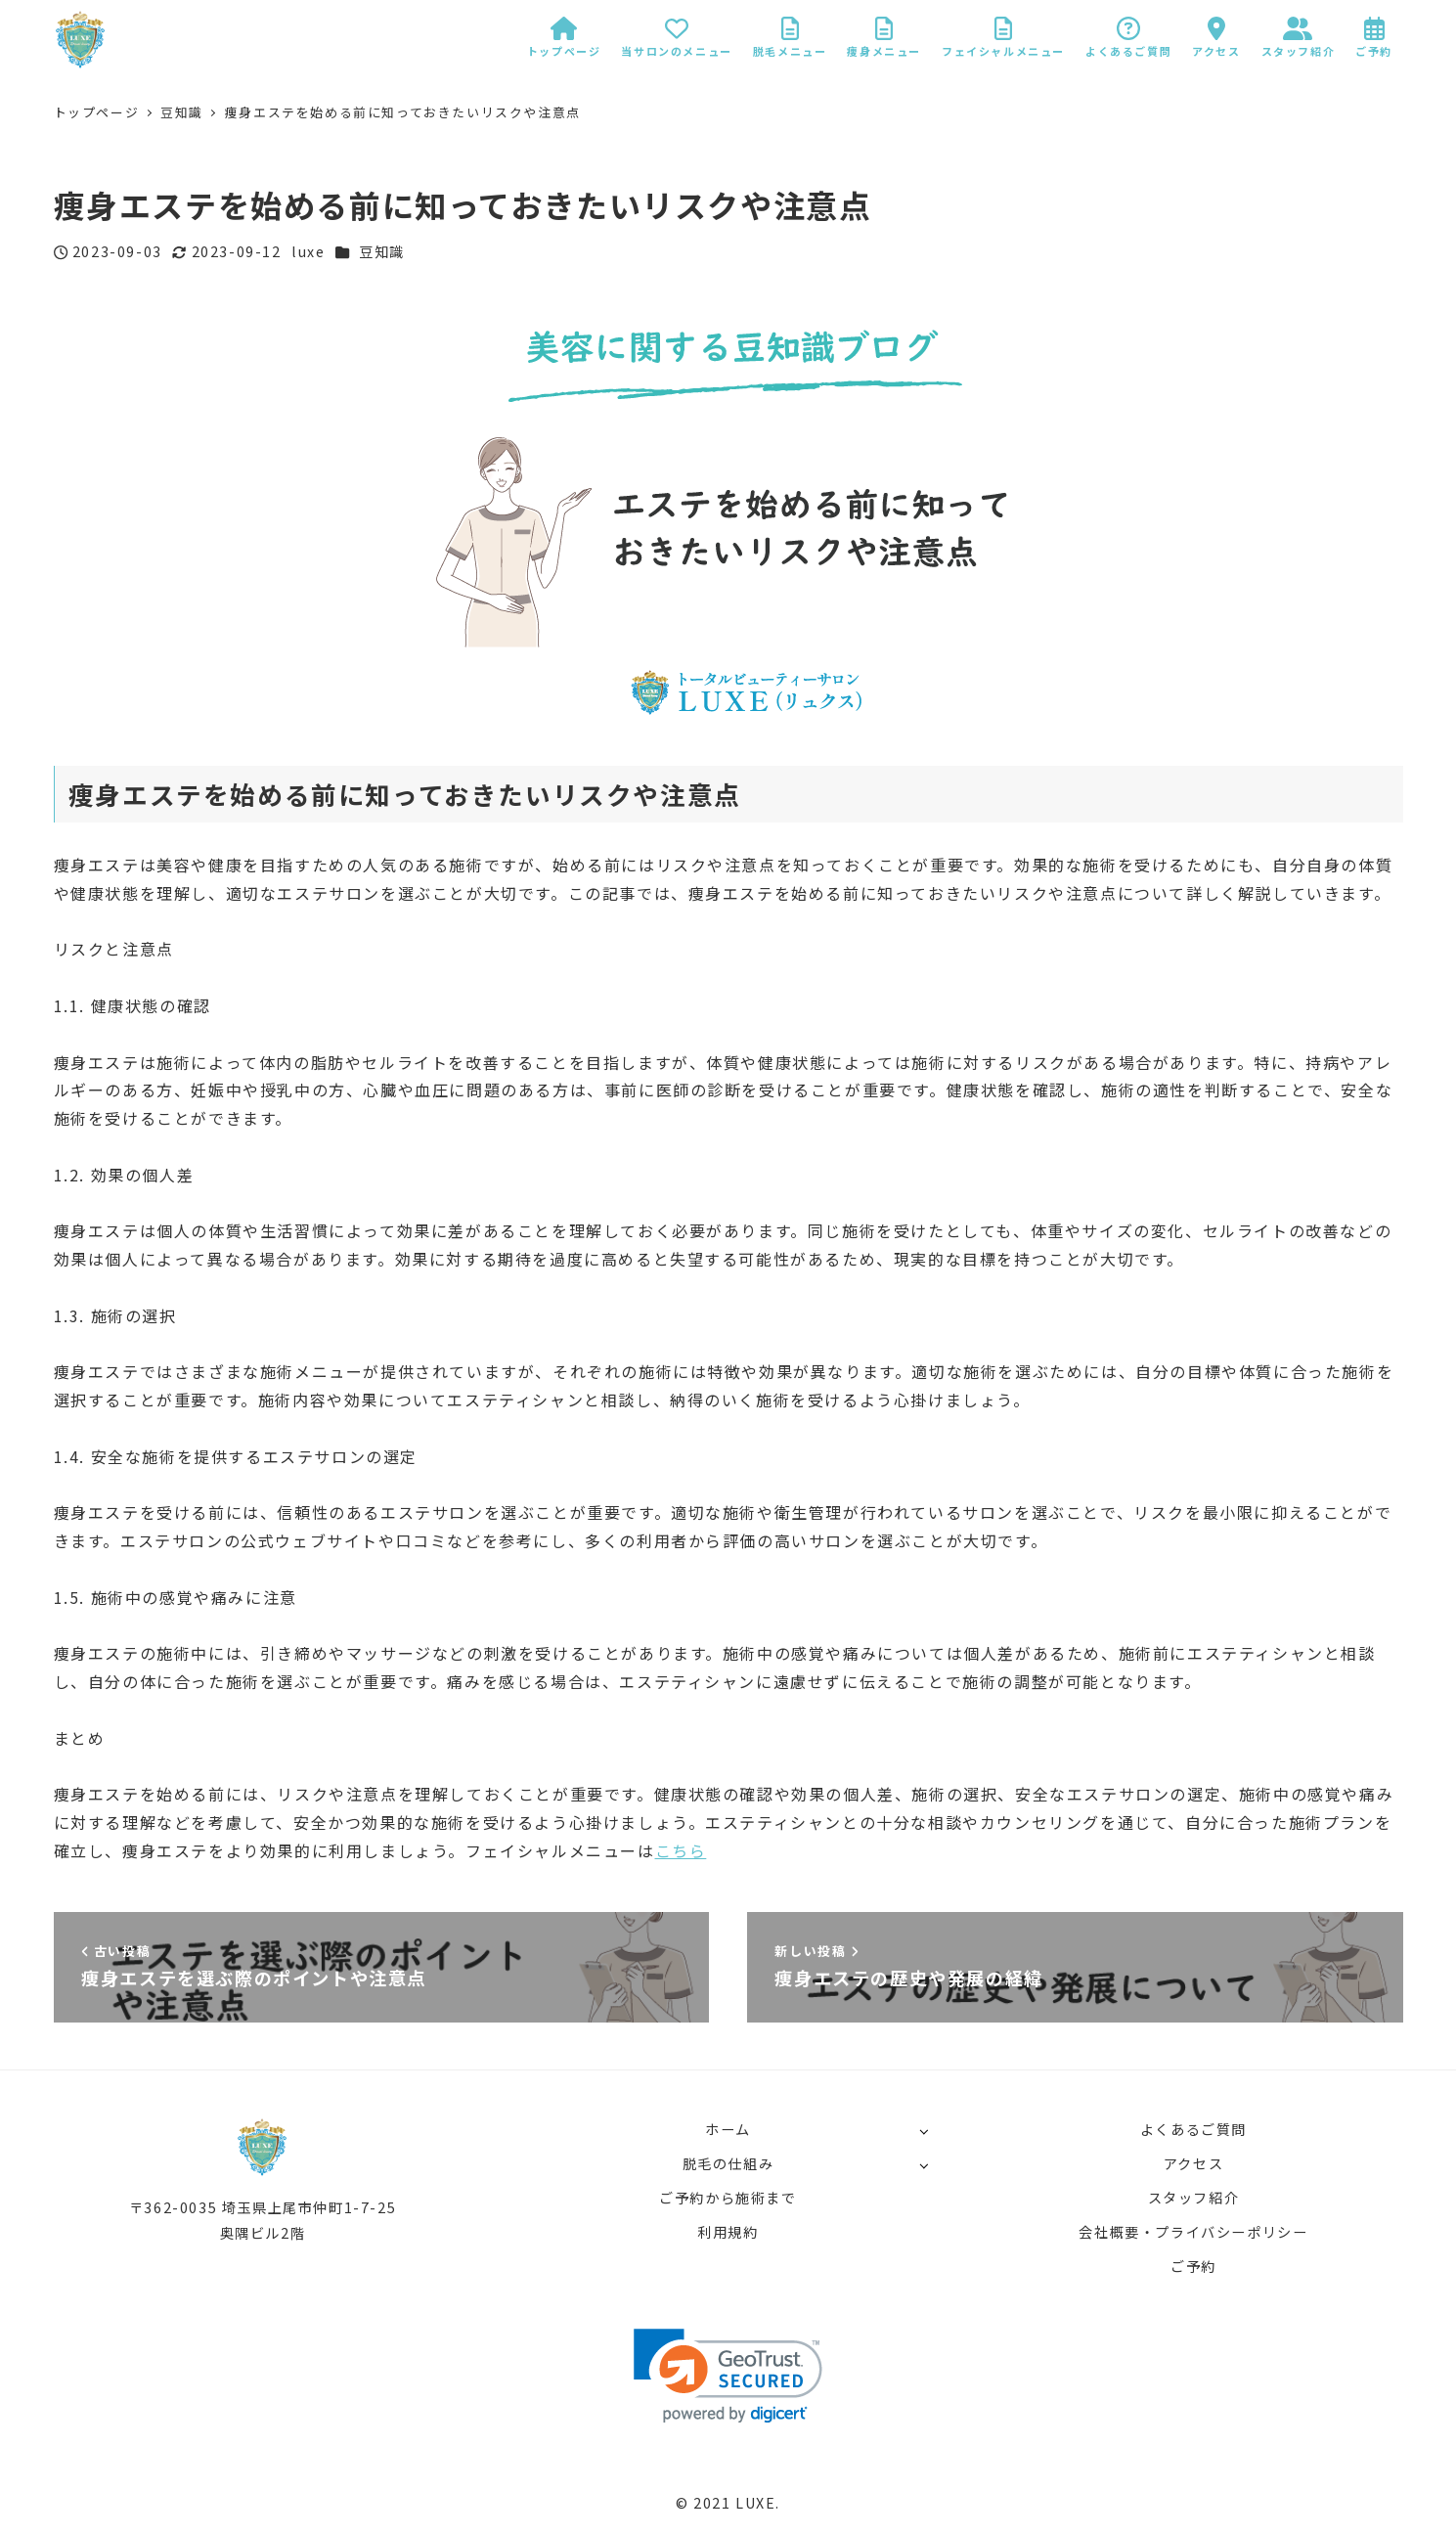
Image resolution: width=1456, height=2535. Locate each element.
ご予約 (1193, 2266)
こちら (681, 1850)
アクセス (1193, 2163)
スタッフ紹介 (1194, 2197)
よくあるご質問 (1193, 2129)
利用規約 (727, 2232)
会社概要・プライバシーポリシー (1193, 2232)
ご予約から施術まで (727, 2197)
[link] (728, 2376)
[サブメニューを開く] (923, 2130)
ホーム (728, 2129)
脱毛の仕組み (728, 2163)
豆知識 (382, 251)
